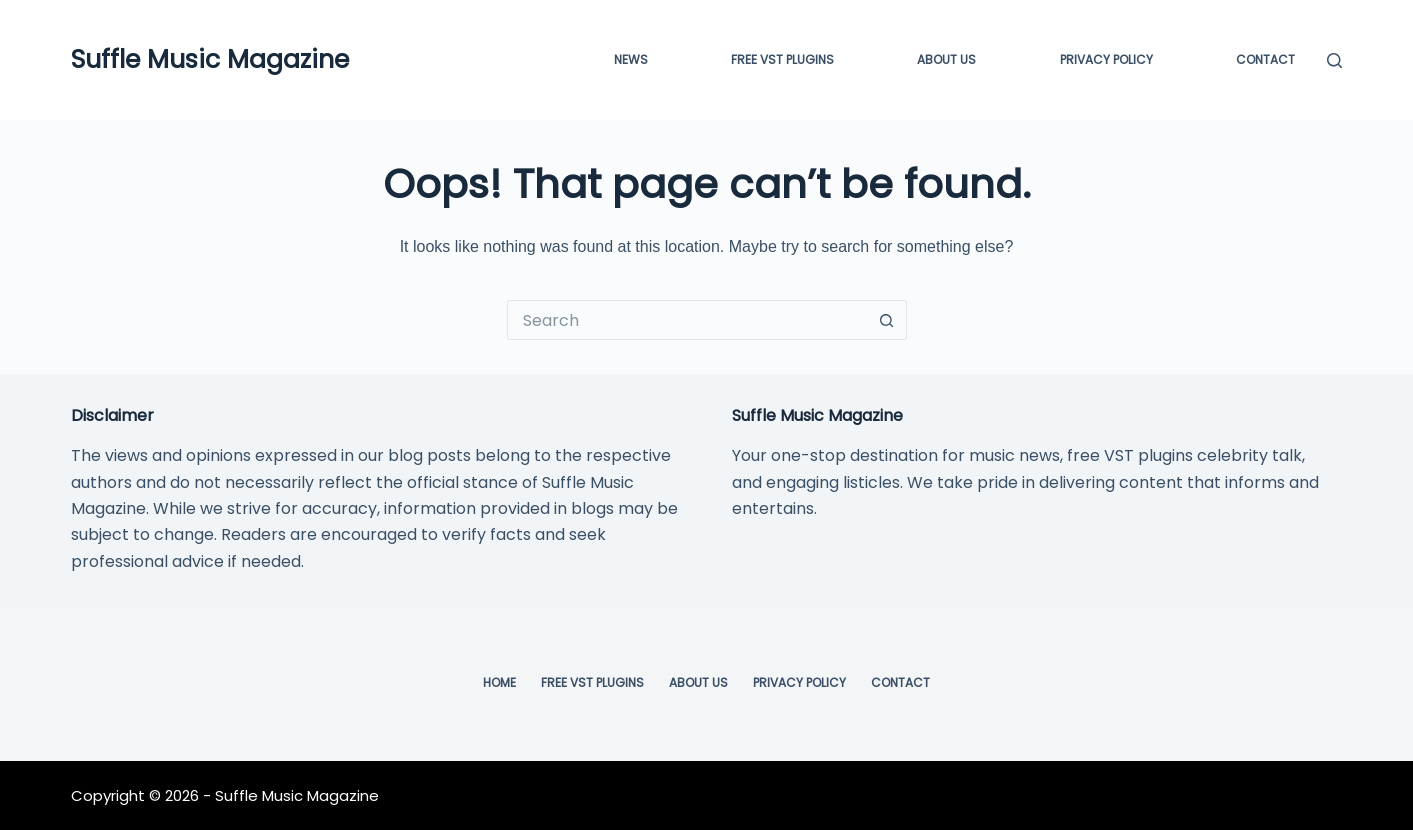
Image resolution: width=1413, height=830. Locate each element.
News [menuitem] (631, 59)
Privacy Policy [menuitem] (1106, 59)
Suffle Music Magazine (210, 59)
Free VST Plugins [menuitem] (592, 683)
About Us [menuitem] (946, 59)
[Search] (1334, 60)
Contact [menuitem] (1265, 59)
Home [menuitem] (499, 683)
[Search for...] (687, 320)
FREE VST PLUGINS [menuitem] (782, 59)
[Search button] (887, 320)
